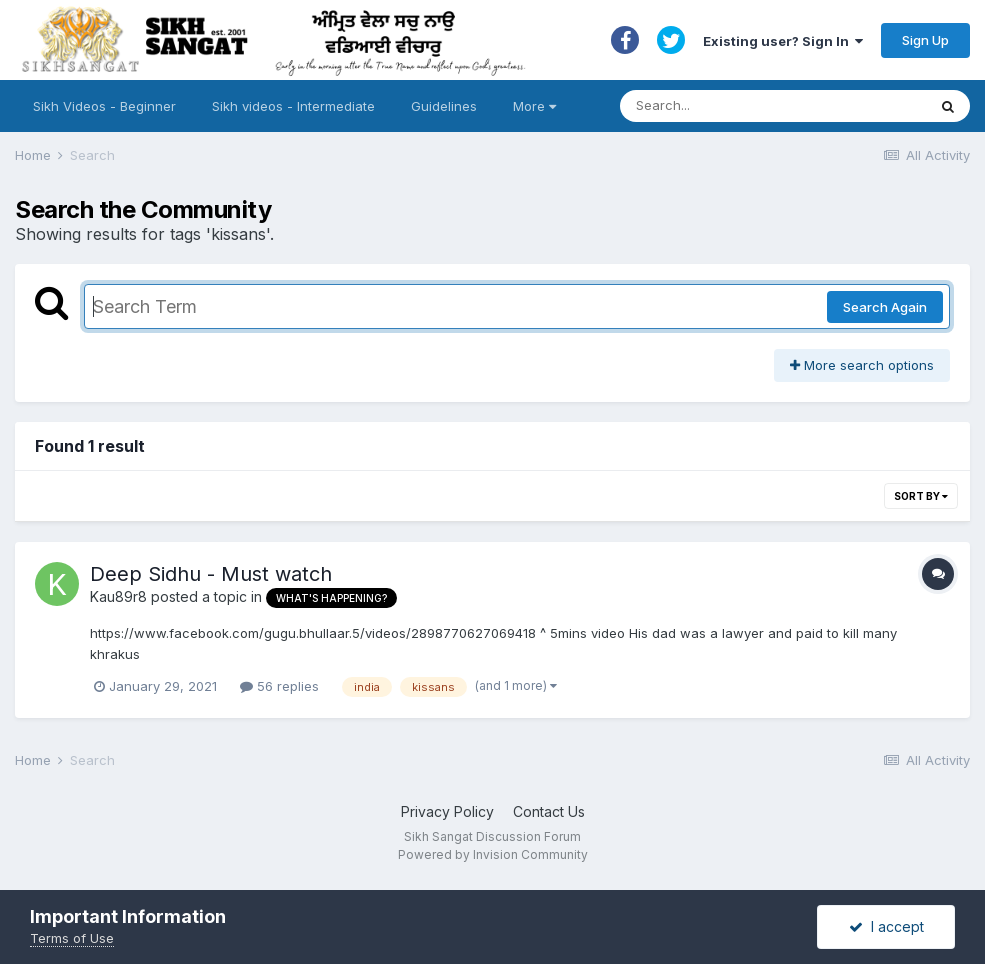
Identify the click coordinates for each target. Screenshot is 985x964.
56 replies (279, 686)
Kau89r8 (118, 596)
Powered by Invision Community (493, 854)
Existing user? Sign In (783, 41)
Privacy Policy (447, 811)
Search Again (885, 307)
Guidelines (444, 106)
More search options (862, 365)
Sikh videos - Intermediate (293, 106)
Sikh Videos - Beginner (104, 106)
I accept (886, 926)
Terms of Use (72, 938)
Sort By (921, 496)
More (534, 106)
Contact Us (549, 811)
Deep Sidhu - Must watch (211, 574)
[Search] (753, 106)
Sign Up (925, 40)
